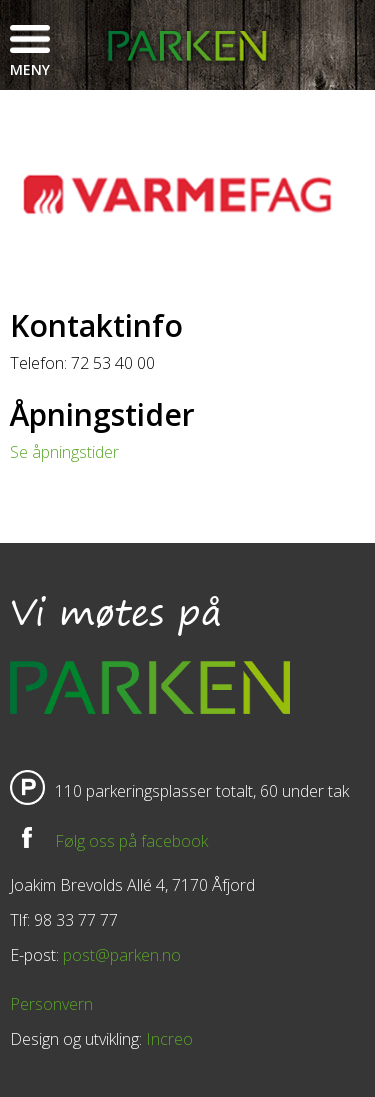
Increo (169, 1039)
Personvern (51, 1004)
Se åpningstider (64, 452)
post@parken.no (122, 955)
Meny (30, 69)
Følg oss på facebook (131, 841)
